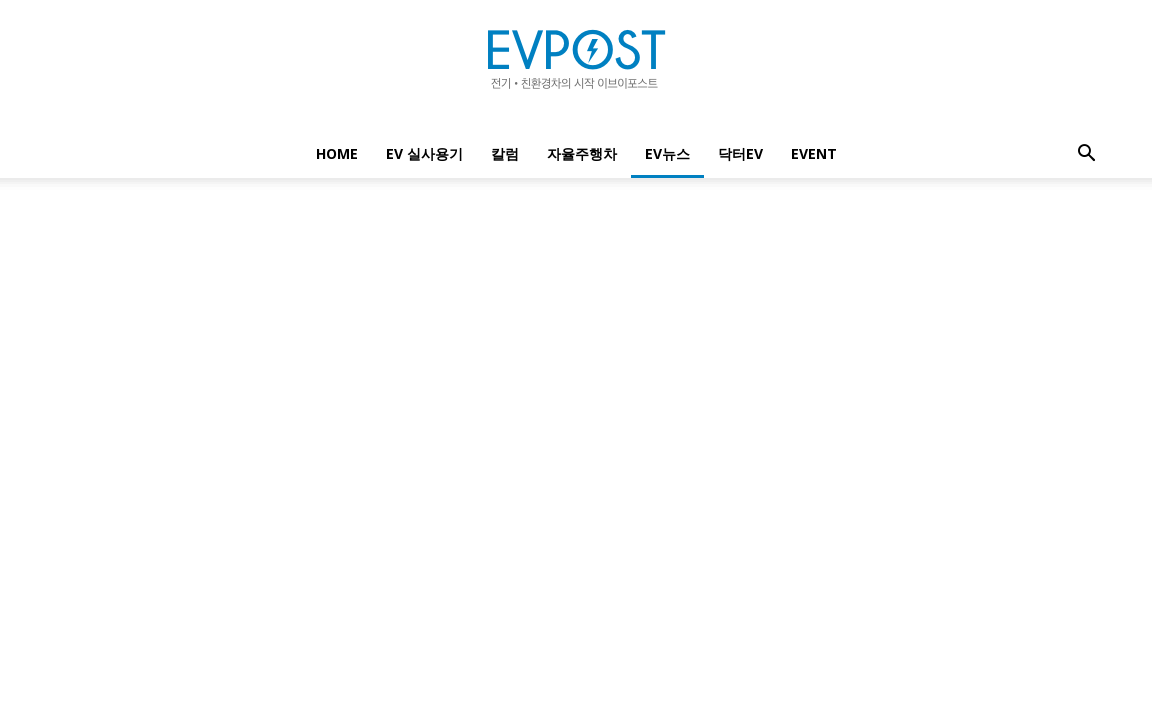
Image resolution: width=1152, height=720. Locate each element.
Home (337, 153)
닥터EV (740, 153)
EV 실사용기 (424, 153)
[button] (1086, 155)
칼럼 (505, 153)
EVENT (814, 153)
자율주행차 (582, 153)
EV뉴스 (667, 153)
